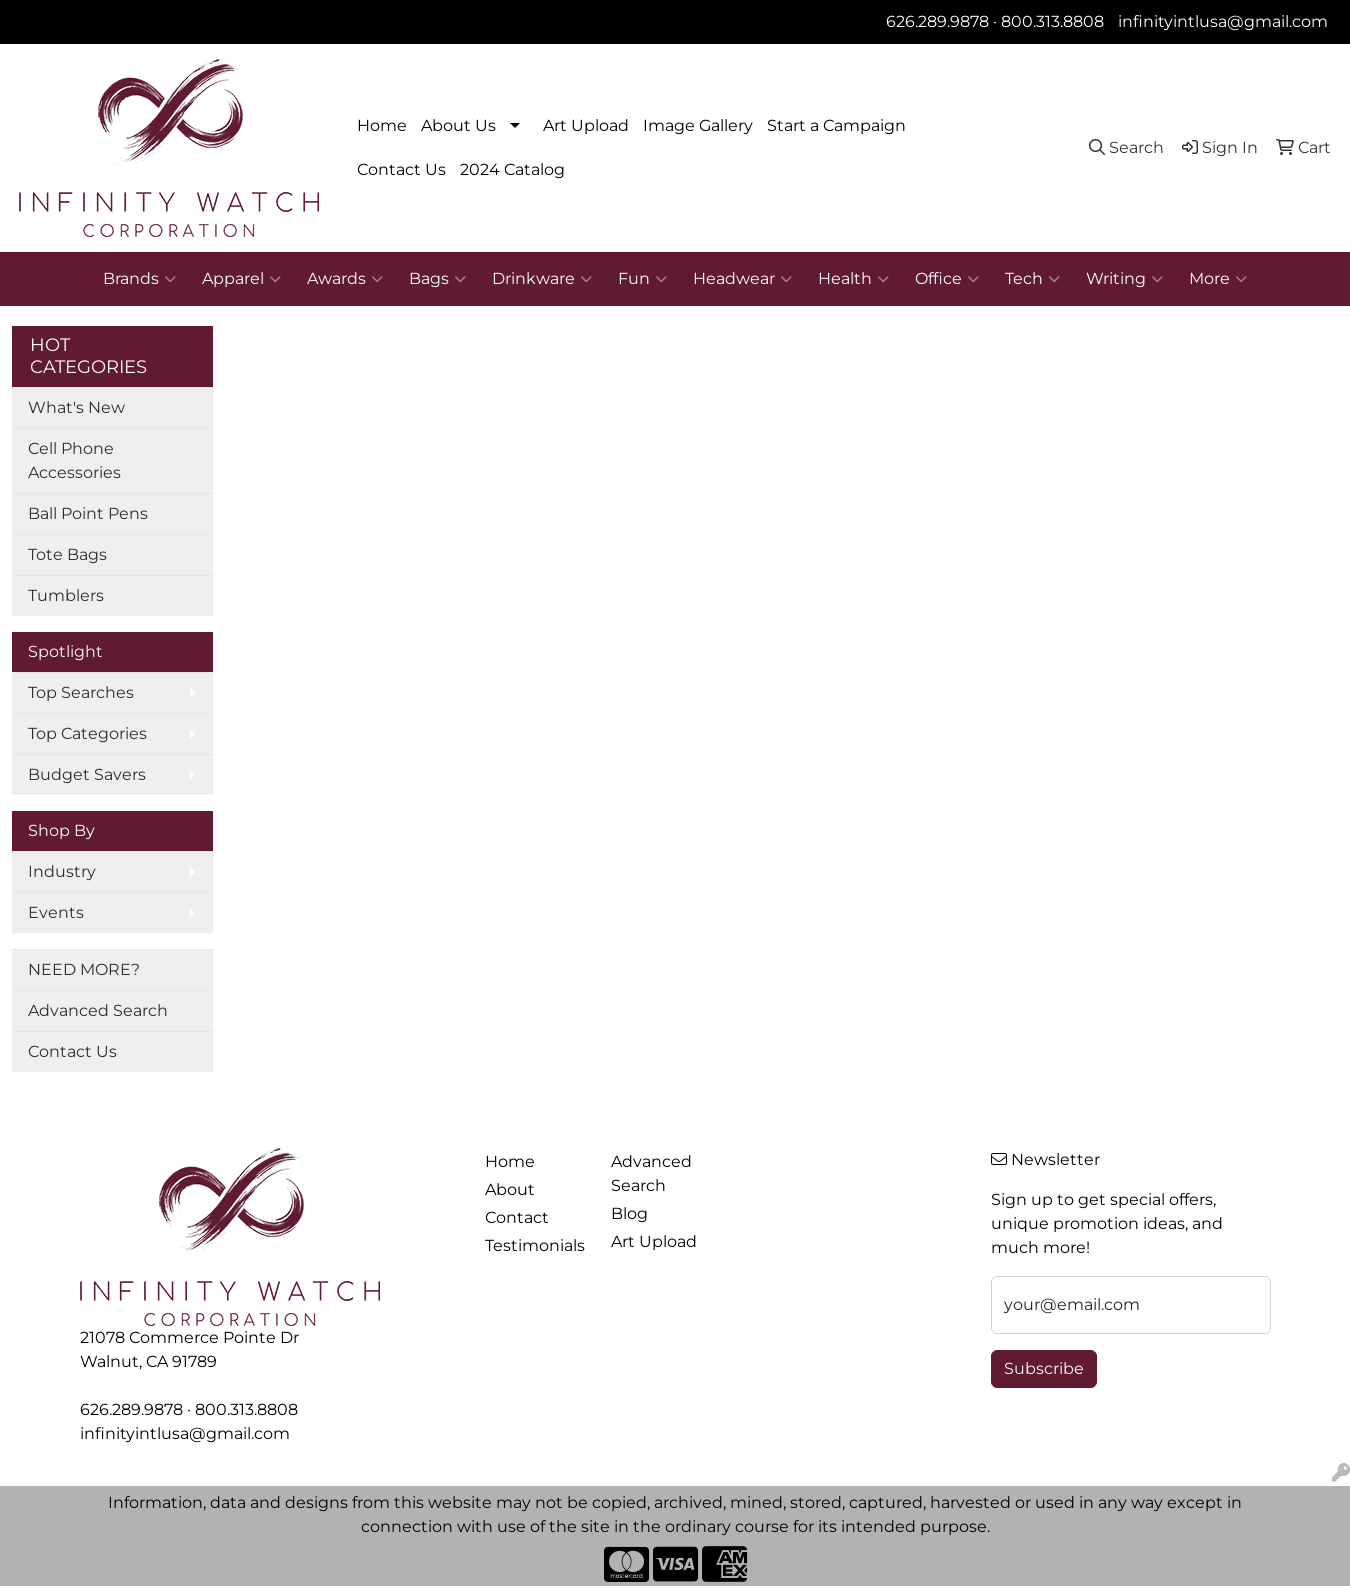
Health (853, 279)
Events (56, 912)
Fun (642, 279)
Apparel (241, 279)
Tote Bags (67, 554)
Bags (437, 279)
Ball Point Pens (88, 513)
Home (382, 125)
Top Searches (81, 692)
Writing (1124, 279)
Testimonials (535, 1245)
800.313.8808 (1052, 21)
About (510, 1189)
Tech (1032, 279)
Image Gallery (698, 125)
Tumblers (66, 595)
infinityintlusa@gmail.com (1223, 21)
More (1218, 279)
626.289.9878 (937, 21)
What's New (76, 407)
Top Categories (87, 733)
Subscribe (1044, 1368)
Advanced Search (98, 1010)
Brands (139, 279)
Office (947, 279)
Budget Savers (87, 774)
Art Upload (586, 125)
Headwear (742, 279)
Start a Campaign (836, 125)
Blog (629, 1213)
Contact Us (401, 169)
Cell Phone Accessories (74, 460)
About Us (458, 125)
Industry (62, 871)
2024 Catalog (512, 169)
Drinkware (542, 279)
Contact (517, 1217)
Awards (345, 279)
